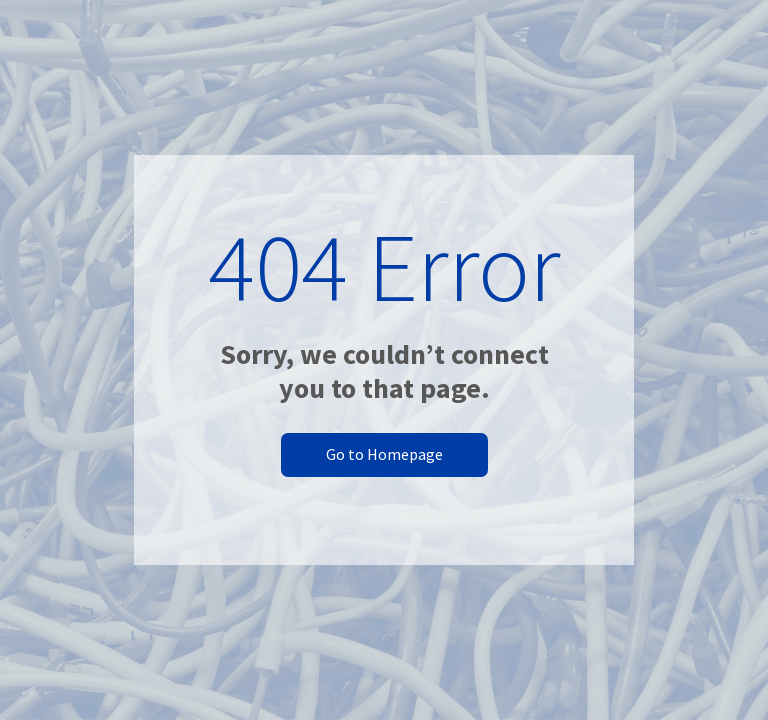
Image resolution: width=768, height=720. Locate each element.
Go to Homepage (384, 454)
